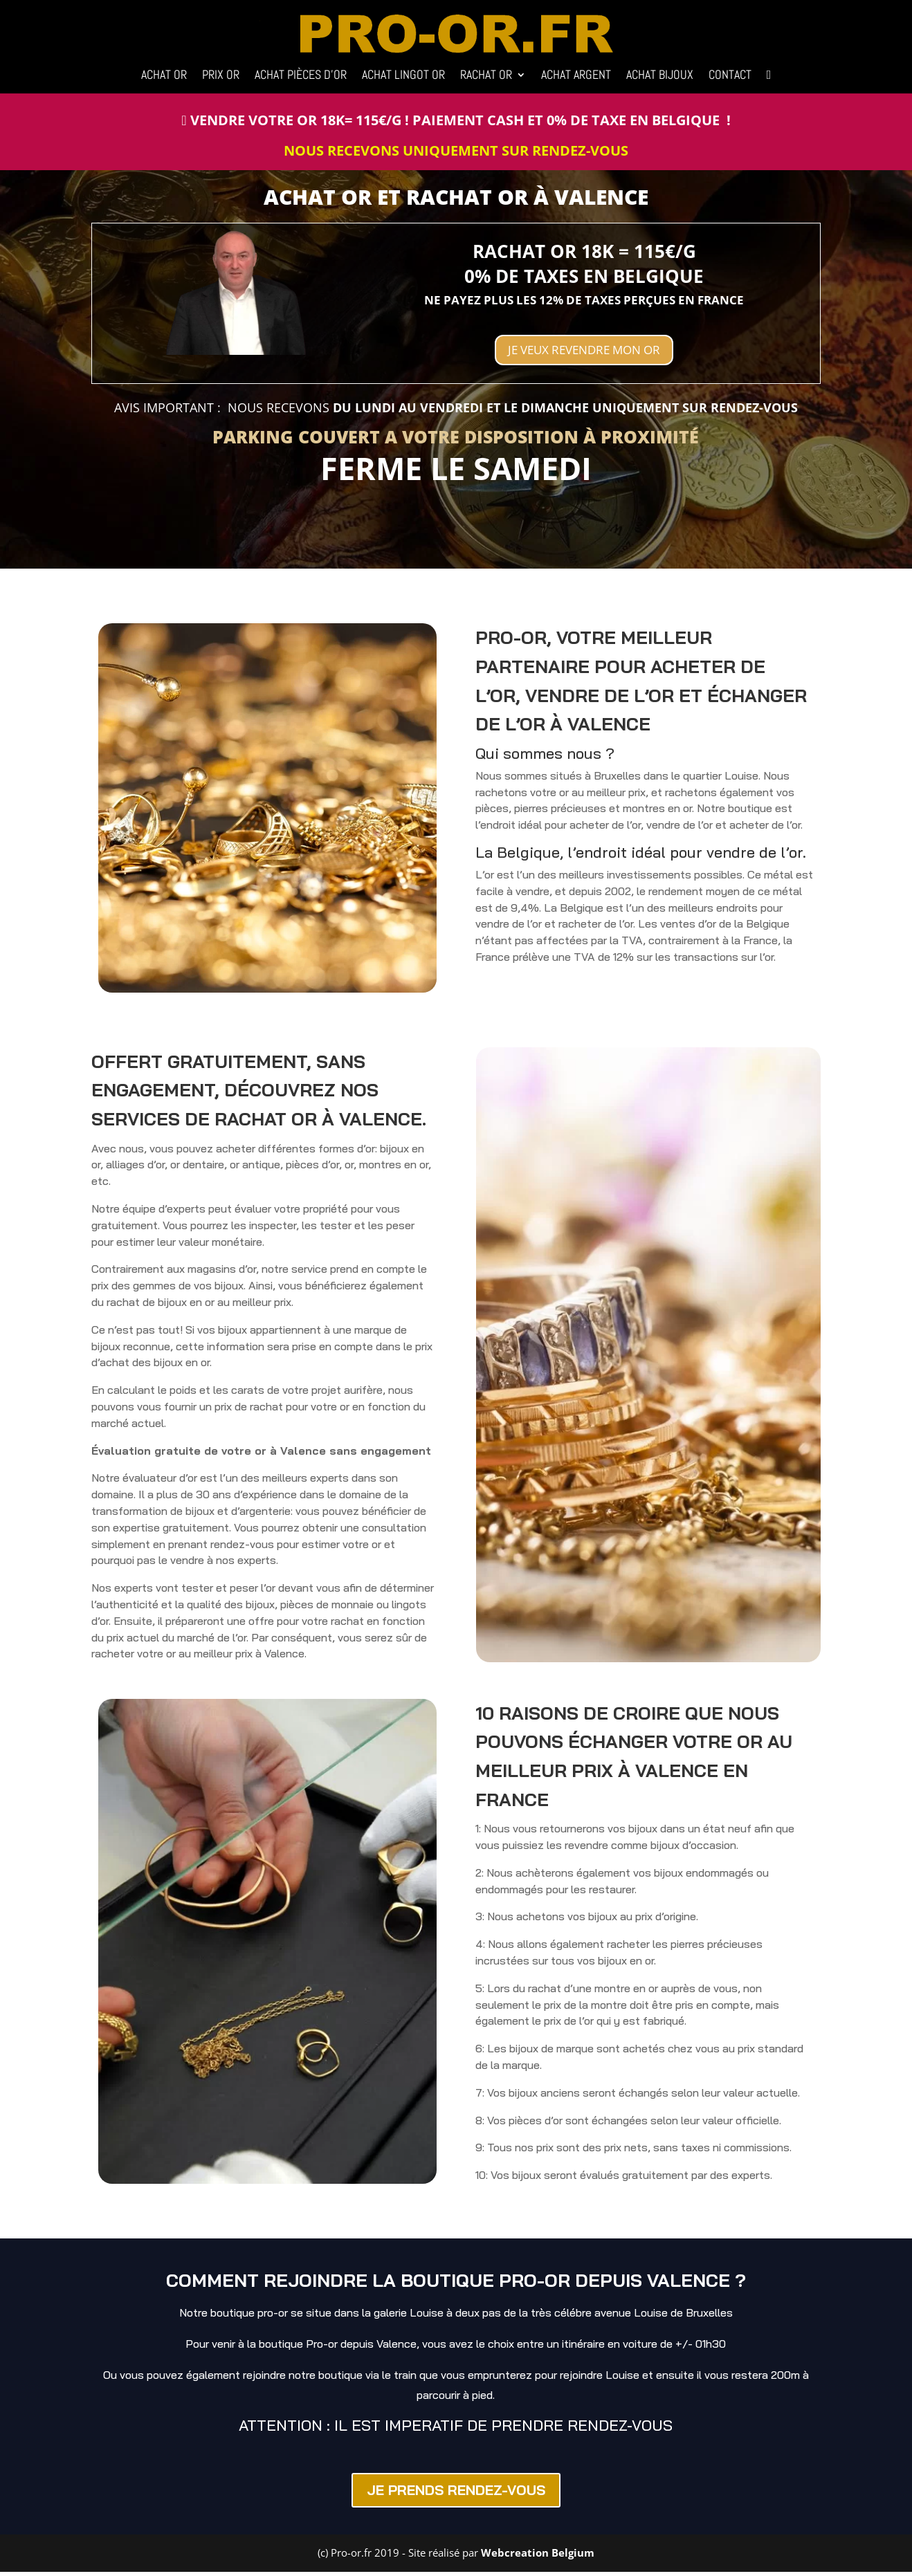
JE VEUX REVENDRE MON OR (584, 351)
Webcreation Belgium (537, 2557)
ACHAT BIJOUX (659, 76)
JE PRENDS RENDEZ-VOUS (456, 2494)
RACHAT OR (486, 76)
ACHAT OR (164, 76)
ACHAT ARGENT (576, 76)
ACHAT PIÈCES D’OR (301, 76)
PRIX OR (220, 76)
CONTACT (730, 76)
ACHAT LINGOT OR (403, 76)
